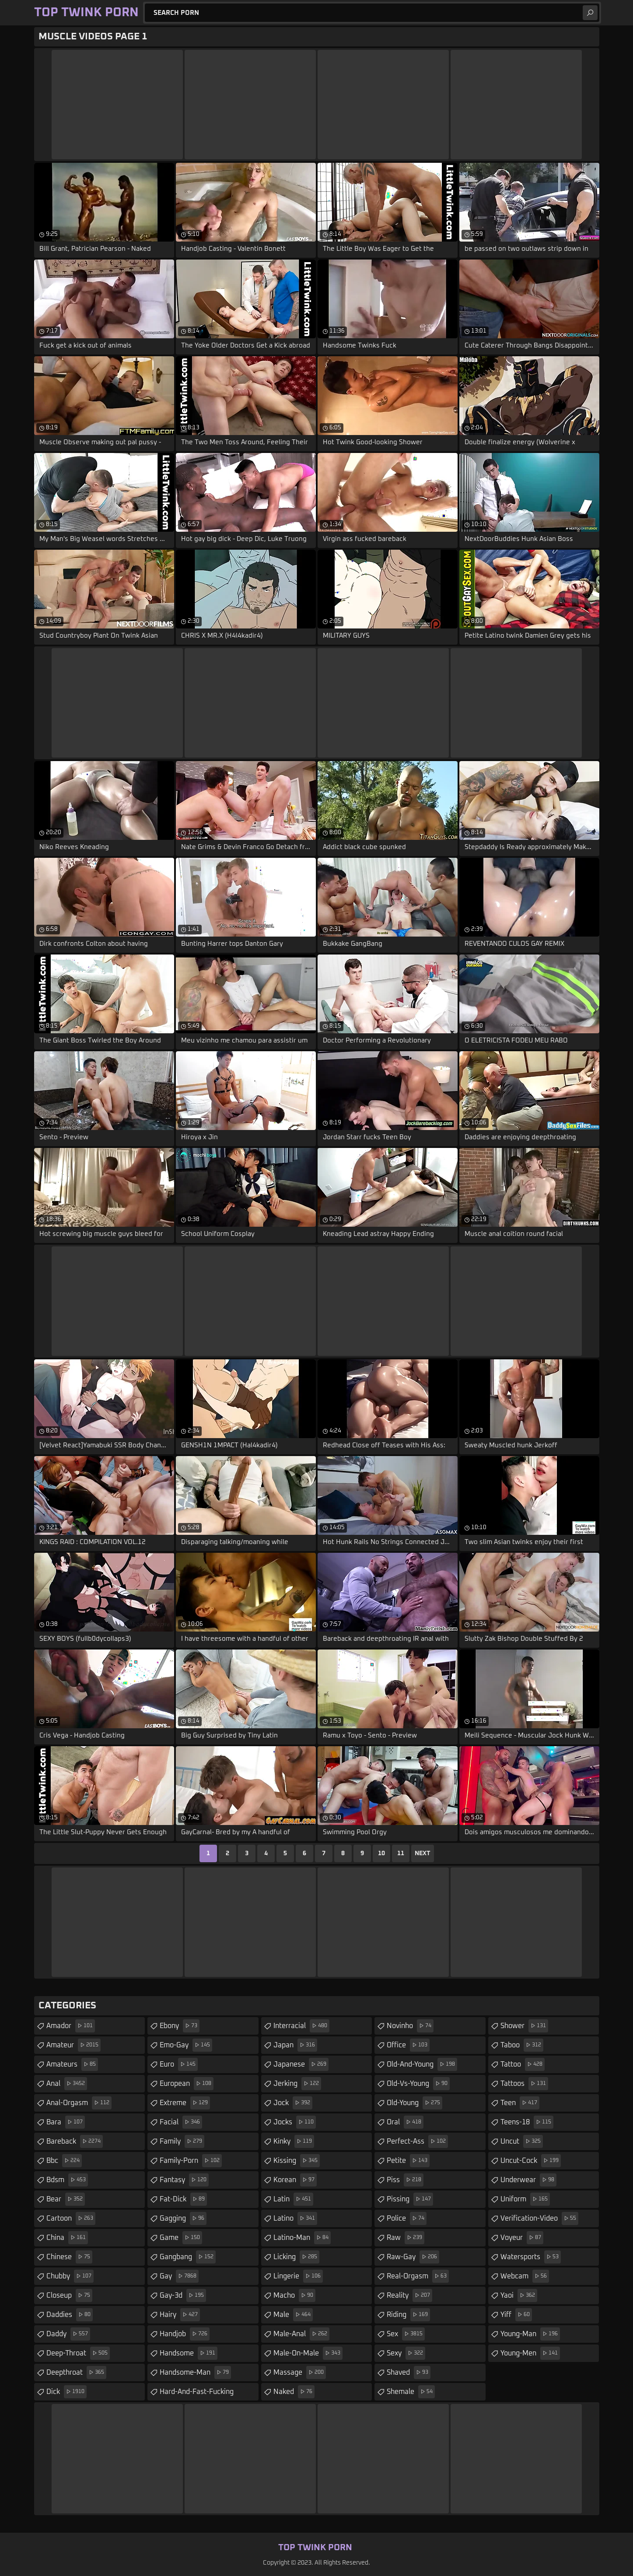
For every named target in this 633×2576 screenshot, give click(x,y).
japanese (301, 2064)
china (67, 2237)
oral (405, 2122)
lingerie (298, 2276)
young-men (530, 2353)
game (181, 2237)
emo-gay (186, 2045)
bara (65, 2122)
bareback (74, 2141)
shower (524, 2025)
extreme (185, 2102)
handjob (185, 2334)
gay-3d (183, 2295)
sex (406, 2334)
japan (295, 2045)
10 (381, 1853)
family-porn (191, 2160)
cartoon (70, 2218)
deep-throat (78, 2353)
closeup (69, 2295)
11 (400, 1853)
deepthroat (76, 2372)
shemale (411, 2391)
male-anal (301, 2334)
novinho (410, 2025)
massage (299, 2372)
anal (66, 2083)
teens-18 (526, 2122)
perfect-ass (417, 2141)
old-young (414, 2102)
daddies (69, 2314)
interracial (301, 2025)
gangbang (188, 2257)
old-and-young (422, 2064)
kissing (296, 2160)
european (186, 2083)
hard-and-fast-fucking (209, 2389)
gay (179, 2276)
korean (295, 2179)
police (407, 2218)
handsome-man (195, 2372)
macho (294, 2295)
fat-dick (183, 2199)
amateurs (72, 2064)
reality (409, 2295)
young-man (530, 2334)
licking (296, 2257)
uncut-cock (530, 2160)
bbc (64, 2160)
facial (181, 2122)
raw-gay (413, 2257)
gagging (183, 2218)
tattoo (522, 2064)
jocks (294, 2122)
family (182, 2141)
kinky (293, 2141)
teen (519, 2102)
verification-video (539, 2218)
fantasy (184, 2179)
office (408, 2045)
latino (295, 2218)
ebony (179, 2025)
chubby (70, 2276)
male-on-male (308, 2353)
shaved (408, 2372)
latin (293, 2199)
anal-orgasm (79, 2102)
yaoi (518, 2295)
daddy (68, 2334)
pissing (410, 2199)
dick (66, 2391)
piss (405, 2179)
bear (65, 2199)
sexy (406, 2353)
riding (408, 2314)
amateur (73, 2045)
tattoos (524, 2083)
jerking (297, 2083)
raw (405, 2237)
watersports (530, 2257)
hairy (180, 2314)
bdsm (67, 2179)
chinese (69, 2257)
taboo (521, 2045)
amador (70, 2025)
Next (422, 1853)
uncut (521, 2141)
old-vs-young (418, 2083)
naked (294, 2391)
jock (292, 2102)
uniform (525, 2199)
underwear (528, 2179)
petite (408, 2160)
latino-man (302, 2237)
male (293, 2314)
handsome (188, 2353)
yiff (516, 2314)
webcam (524, 2276)
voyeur (521, 2237)
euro (179, 2064)
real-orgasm (418, 2276)
